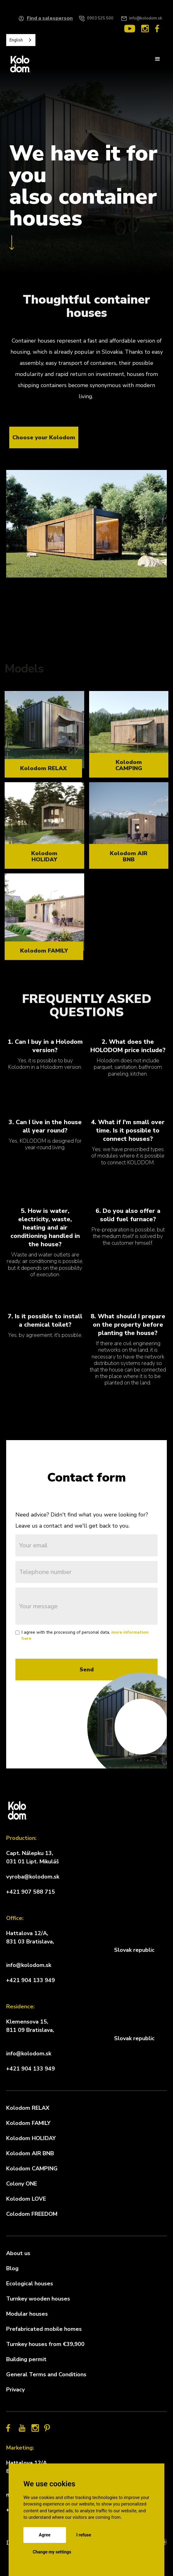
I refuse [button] (83, 2534)
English (16, 40)
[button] (157, 59)
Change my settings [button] (52, 2551)
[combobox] (20, 40)
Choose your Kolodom (43, 437)
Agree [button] (45, 2534)
